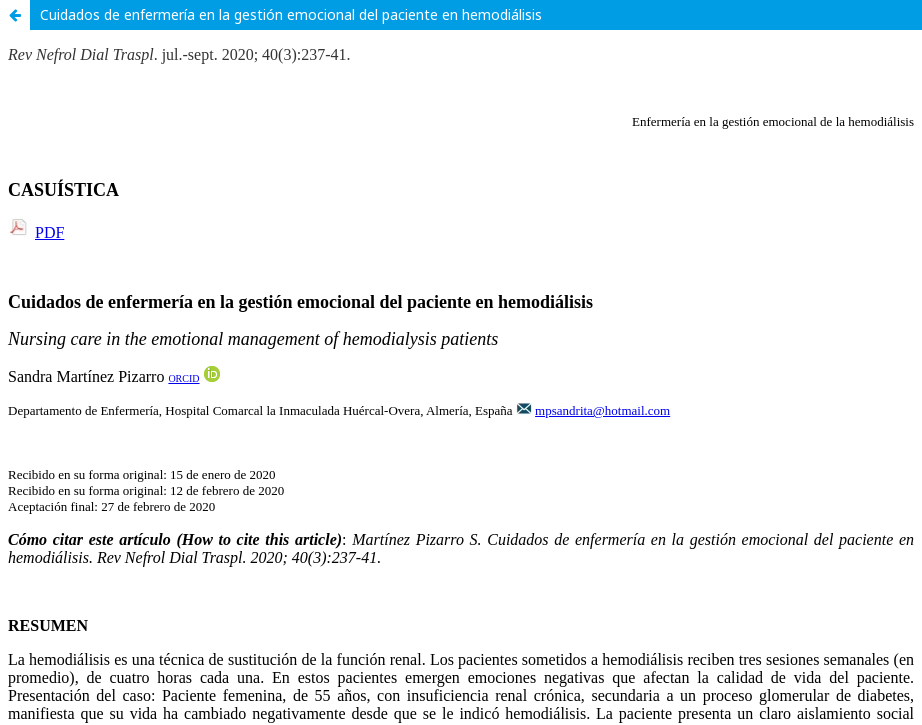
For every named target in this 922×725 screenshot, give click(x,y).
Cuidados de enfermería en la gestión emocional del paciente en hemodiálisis (291, 14)
